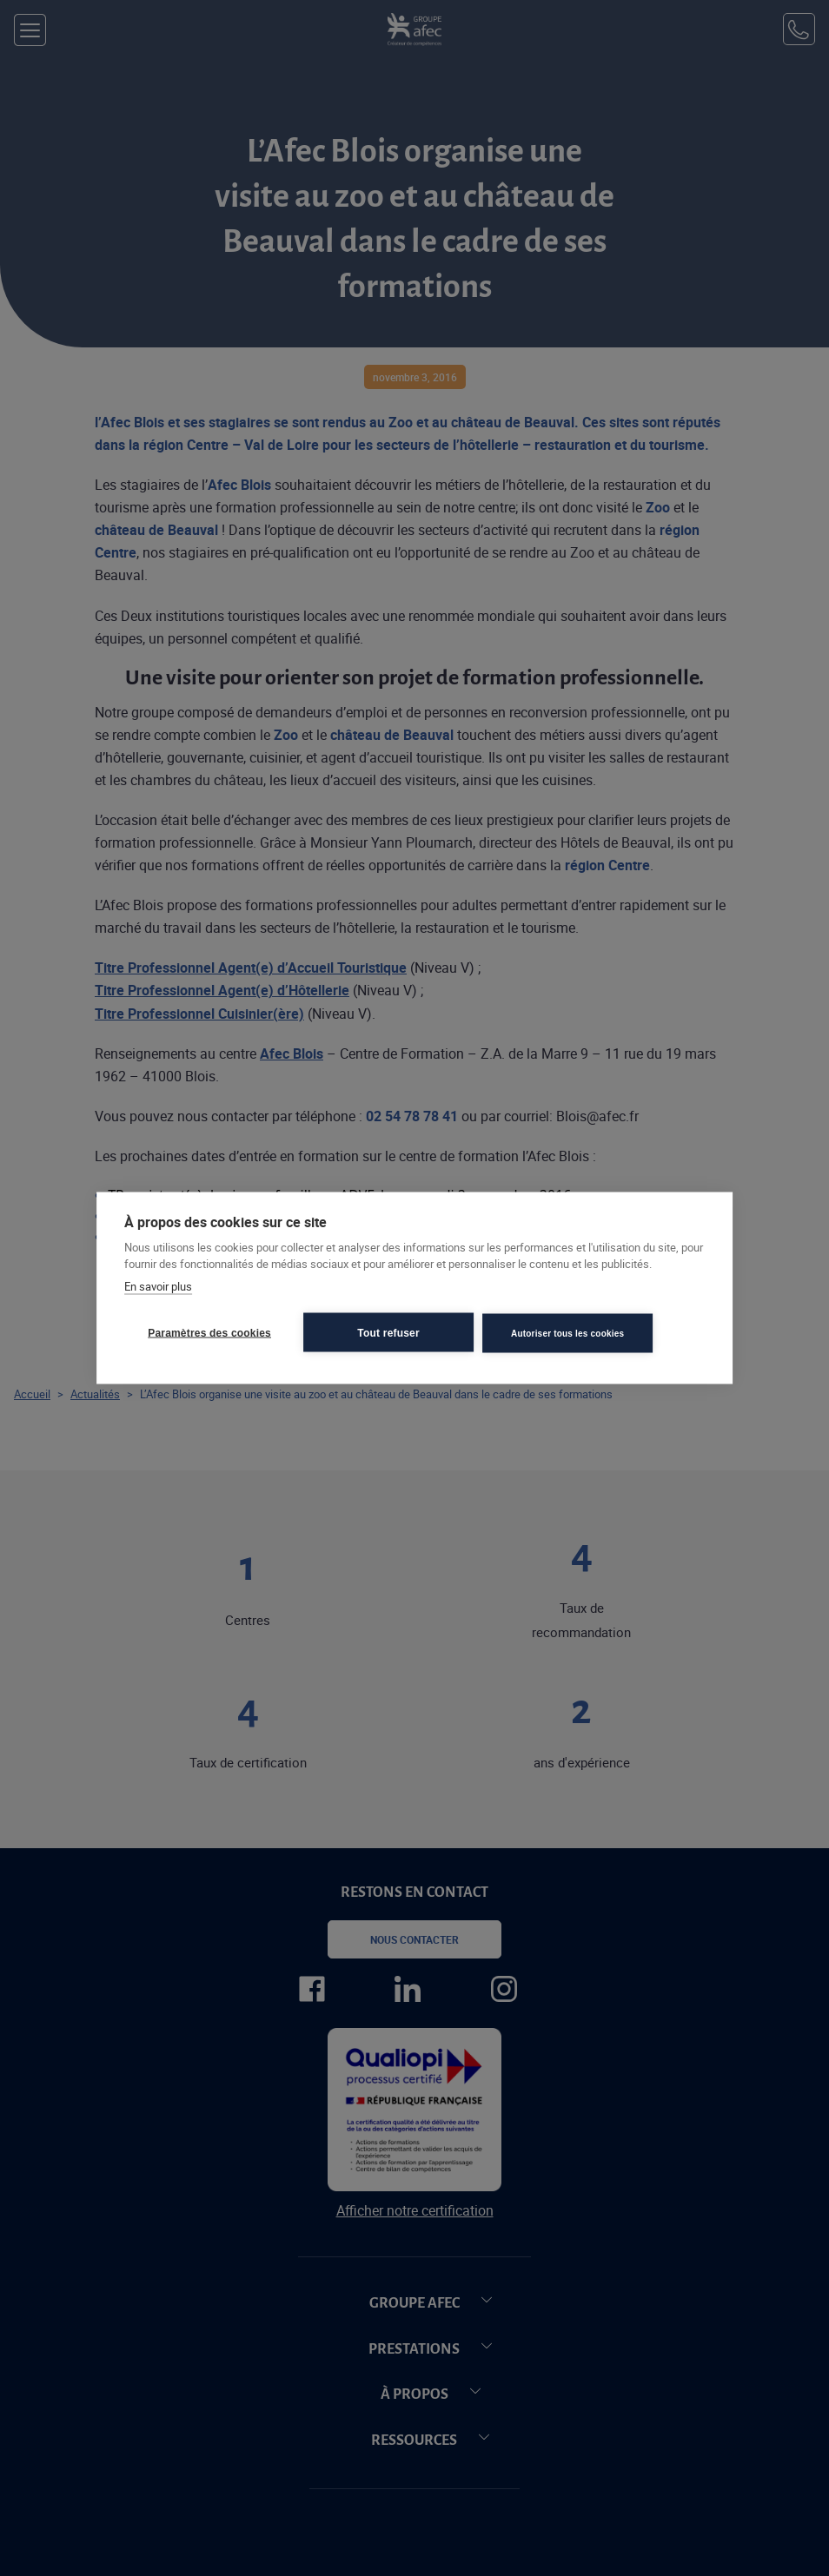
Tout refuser (388, 1332)
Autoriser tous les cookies (567, 1333)
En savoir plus (158, 1285)
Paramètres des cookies (209, 1332)
